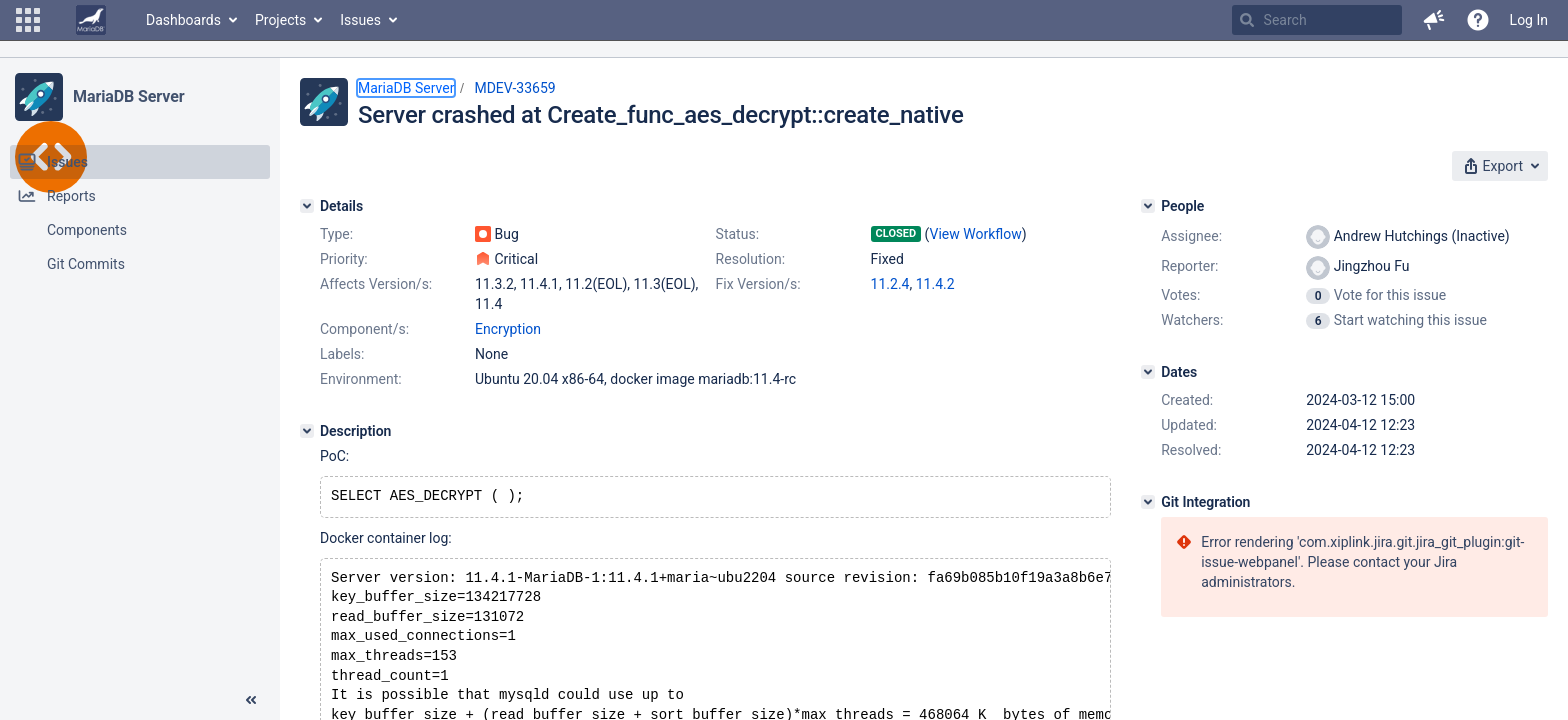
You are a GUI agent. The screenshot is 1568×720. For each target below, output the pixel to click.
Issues (360, 20)
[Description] (307, 431)
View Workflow (976, 234)
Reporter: (1189, 266)
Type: (336, 234)
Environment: (361, 379)
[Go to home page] (91, 20)
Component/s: (364, 329)
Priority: (344, 259)
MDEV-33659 (514, 88)
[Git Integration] (1148, 502)
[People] (1148, 206)
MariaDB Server (128, 96)
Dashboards (183, 20)
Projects (280, 20)
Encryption (508, 329)
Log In (1529, 20)
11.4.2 (935, 284)
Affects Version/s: (376, 284)
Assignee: (1191, 236)
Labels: (342, 354)
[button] (28, 20)
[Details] (307, 206)
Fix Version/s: (758, 284)
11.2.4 (890, 284)
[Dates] (1148, 372)
